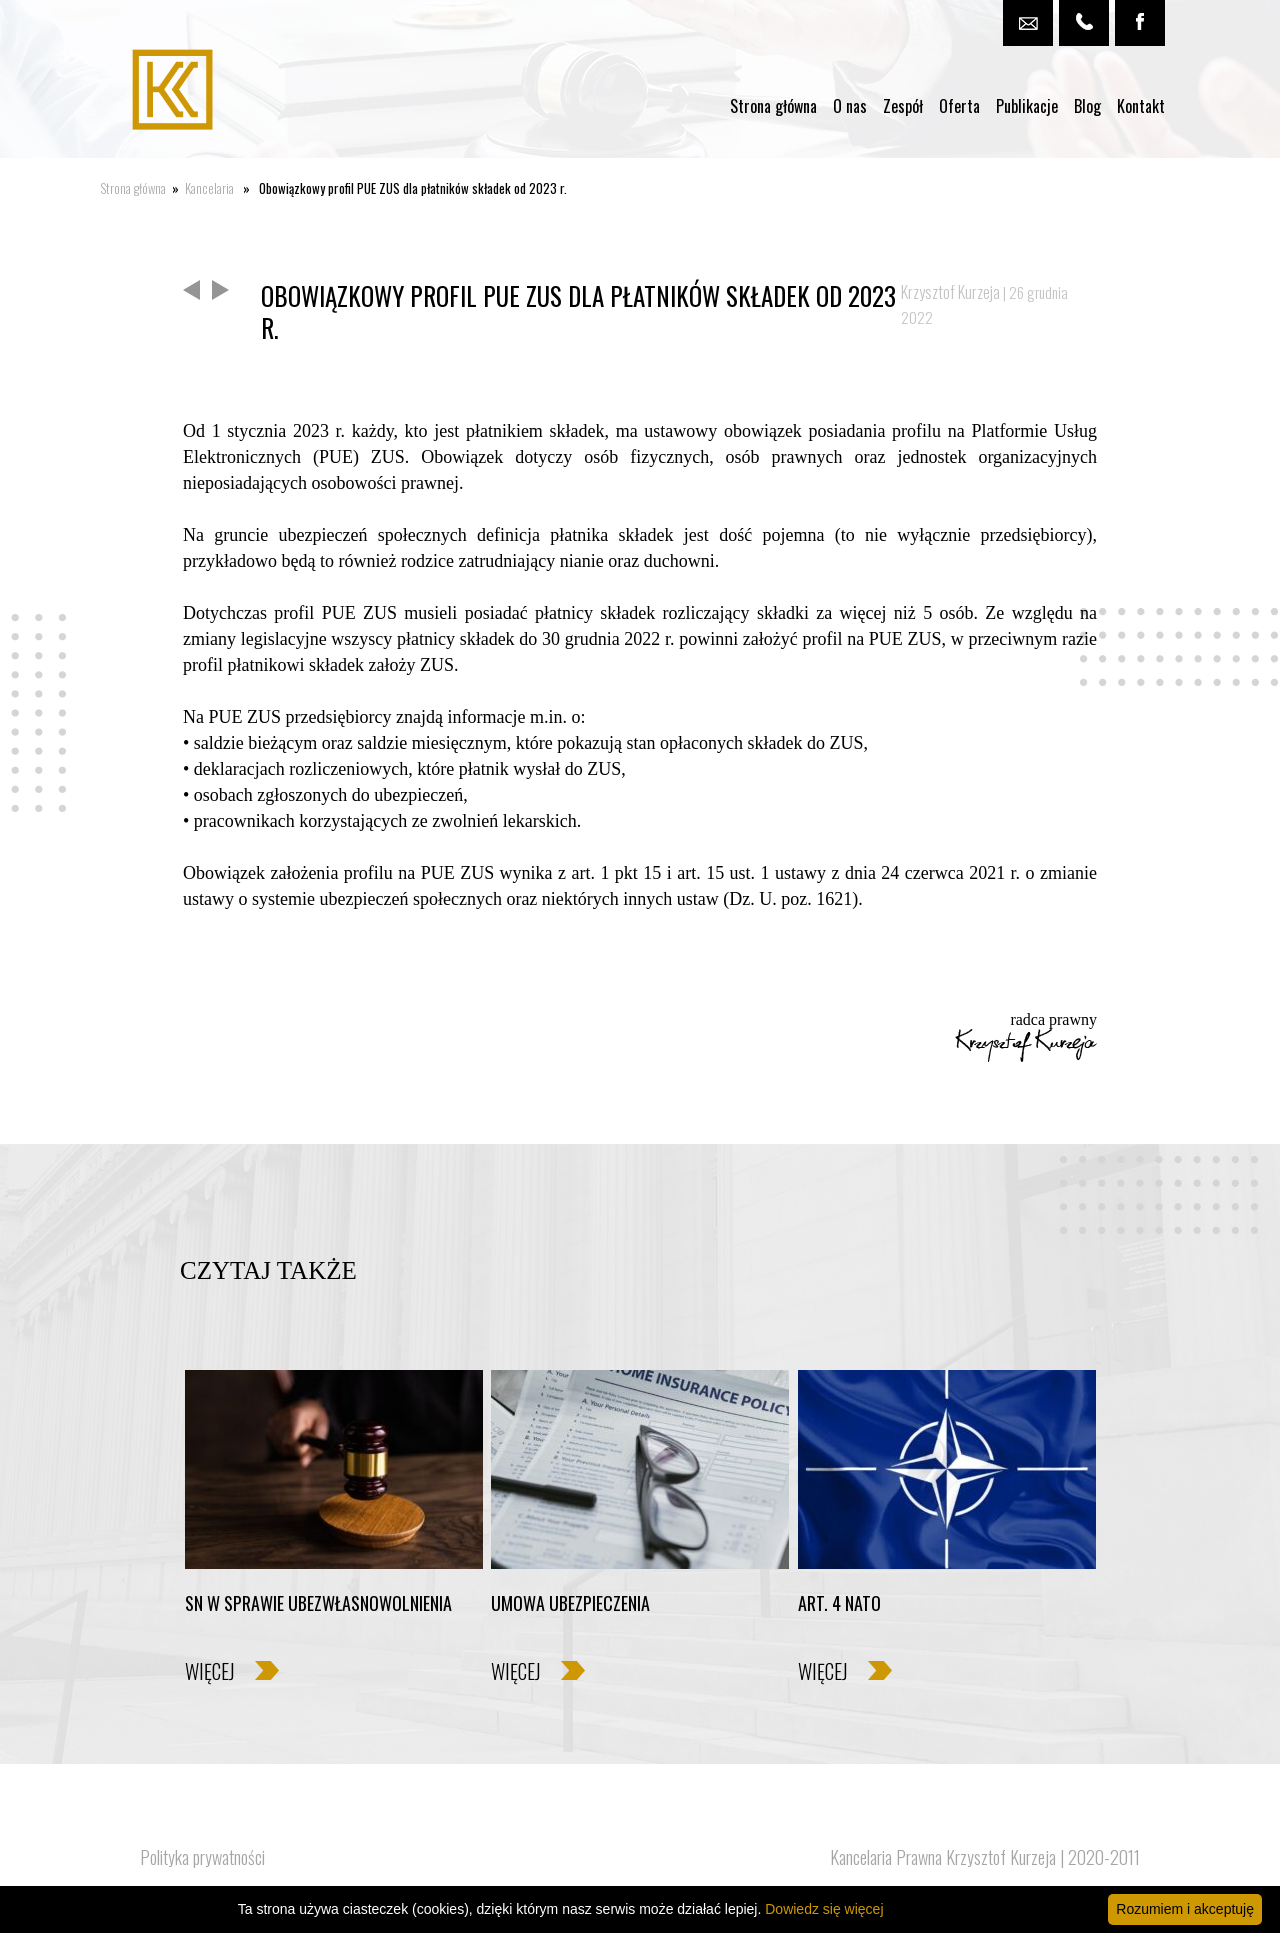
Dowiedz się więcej (824, 1909)
